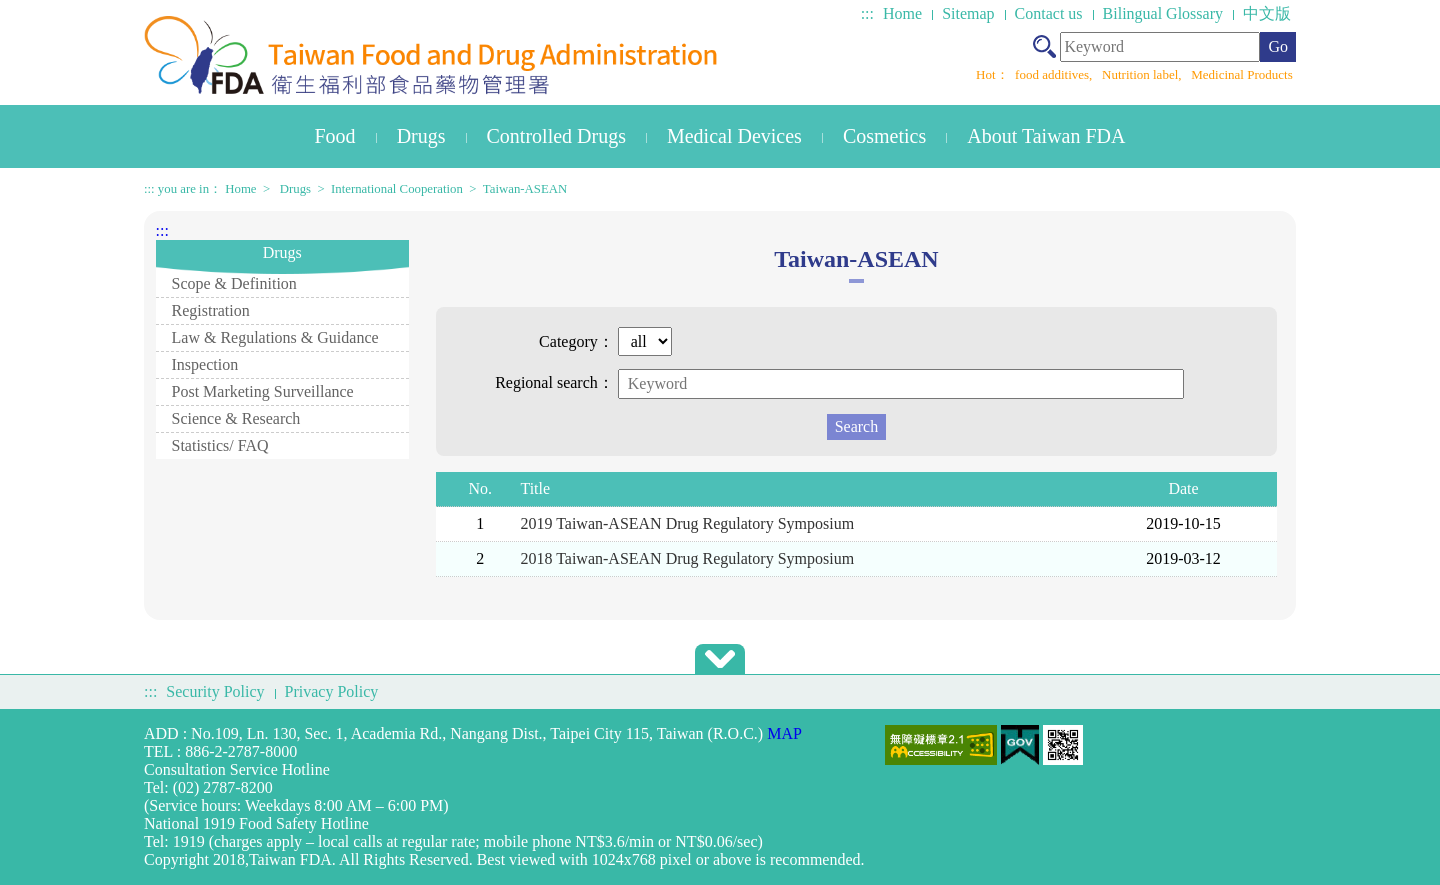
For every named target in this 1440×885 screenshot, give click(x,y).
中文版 (1267, 13)
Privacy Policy (332, 691)
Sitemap (968, 13)
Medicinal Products (1241, 74)
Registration (211, 310)
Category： (576, 341)
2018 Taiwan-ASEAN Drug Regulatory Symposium (687, 558)
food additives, (1055, 74)
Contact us (1049, 13)
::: (867, 13)
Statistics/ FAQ (220, 445)
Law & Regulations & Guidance (275, 337)
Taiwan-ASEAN (525, 189)
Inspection (205, 364)
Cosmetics (884, 136)
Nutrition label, (1143, 74)
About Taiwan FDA (1046, 136)
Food (335, 136)
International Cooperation (397, 189)
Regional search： (554, 382)
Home (902, 13)
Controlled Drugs (556, 136)
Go (1278, 46)
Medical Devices (734, 136)
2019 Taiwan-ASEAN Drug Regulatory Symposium (687, 523)
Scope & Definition (234, 283)
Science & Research (236, 418)
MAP (784, 733)
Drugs (421, 136)
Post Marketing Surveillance (263, 391)
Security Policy (215, 691)
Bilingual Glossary (1163, 13)
